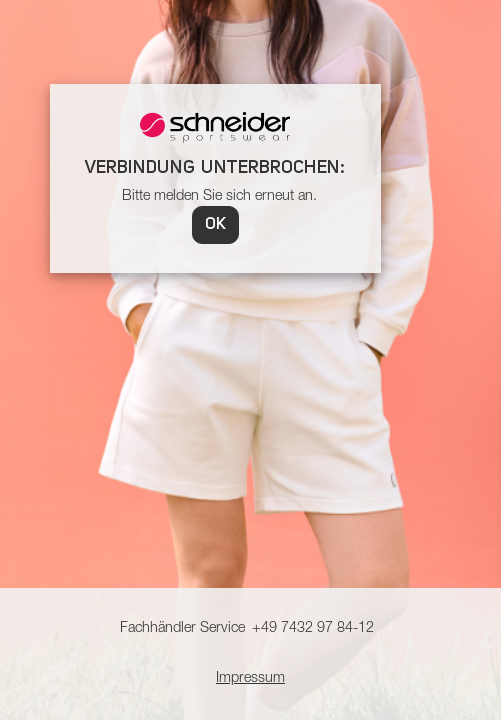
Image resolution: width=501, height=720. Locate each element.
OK (215, 225)
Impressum (250, 679)
